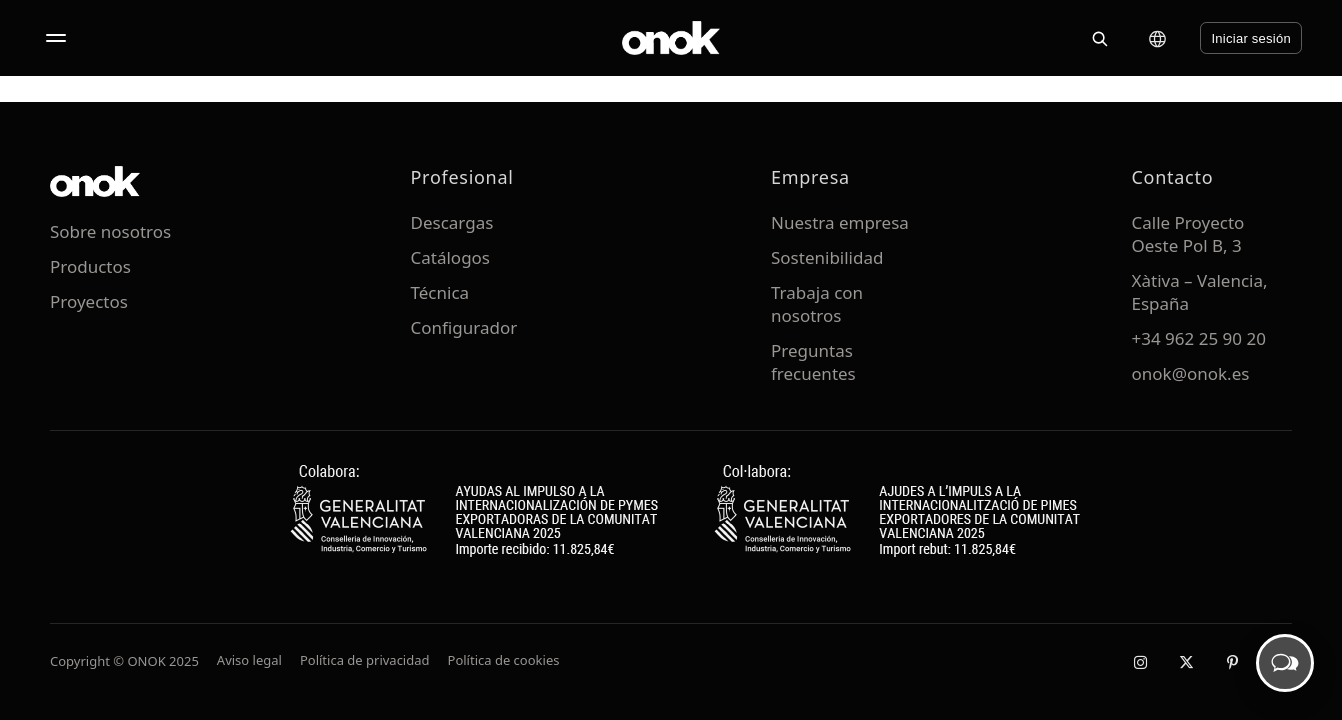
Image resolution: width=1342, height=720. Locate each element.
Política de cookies (504, 660)
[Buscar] (1099, 38)
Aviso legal (249, 660)
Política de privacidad (365, 660)
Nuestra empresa (840, 222)
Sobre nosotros (110, 231)
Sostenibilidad (827, 257)
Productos (90, 266)
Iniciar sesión (1251, 38)
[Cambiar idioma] (1157, 38)
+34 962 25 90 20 (1199, 338)
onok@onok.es (1191, 373)
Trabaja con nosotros (817, 304)
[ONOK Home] (671, 38)
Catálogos (451, 257)
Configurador (464, 327)
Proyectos (89, 301)
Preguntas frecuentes (813, 362)
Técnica (440, 292)
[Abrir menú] (56, 38)
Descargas (452, 222)
